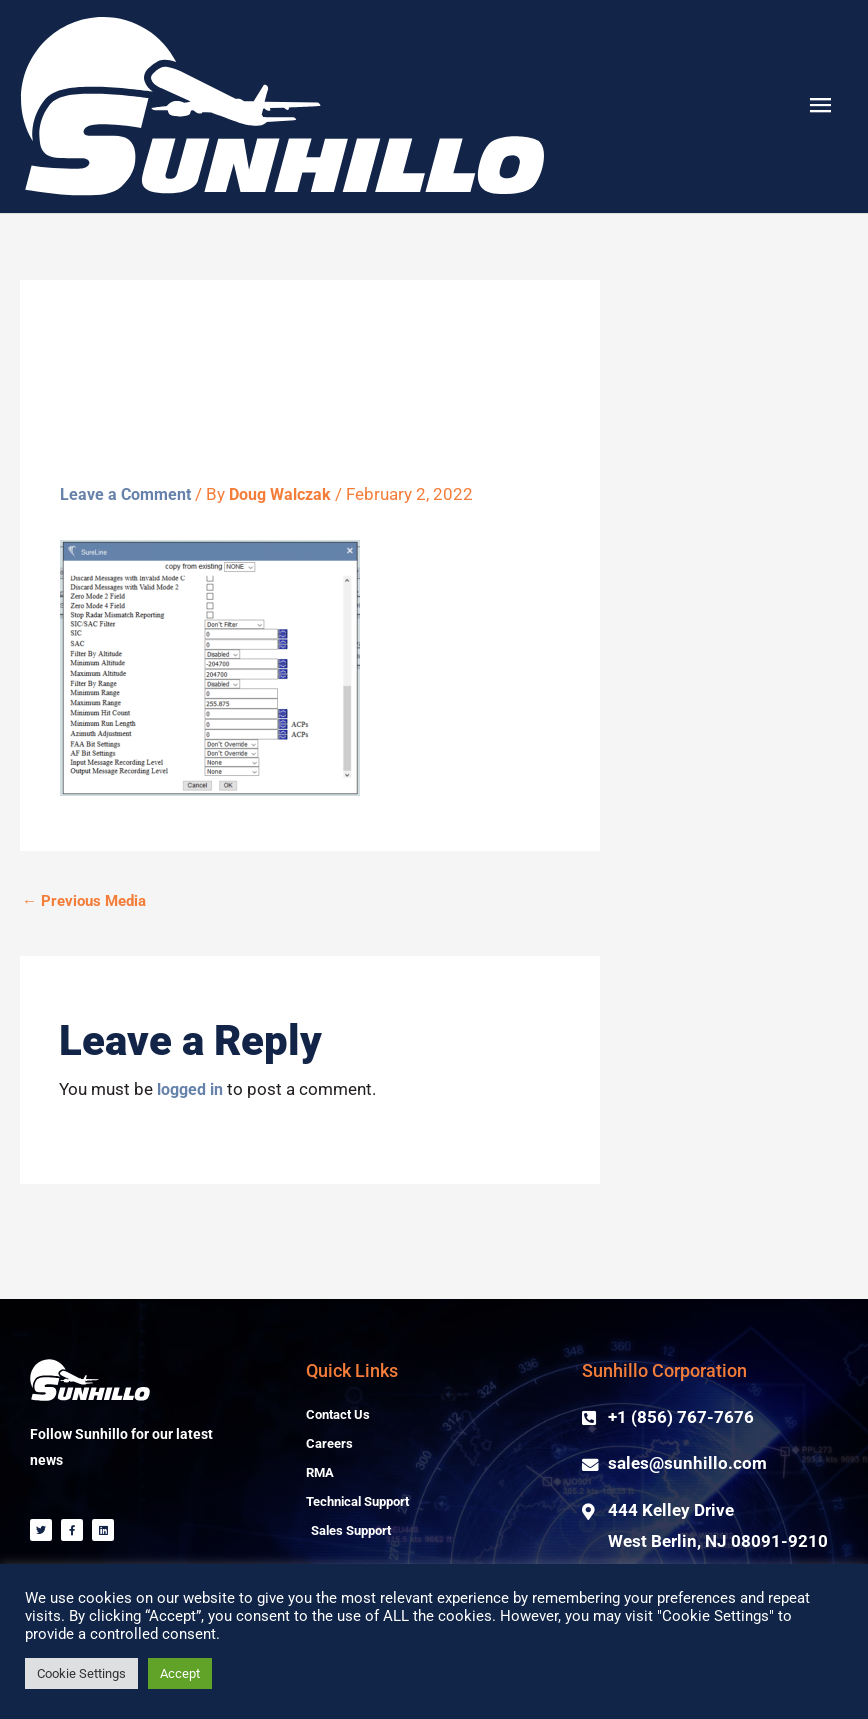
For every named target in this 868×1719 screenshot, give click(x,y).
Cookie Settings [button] (81, 1673)
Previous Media (84, 901)
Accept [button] (180, 1673)
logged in (193, 1089)
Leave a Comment (129, 494)
